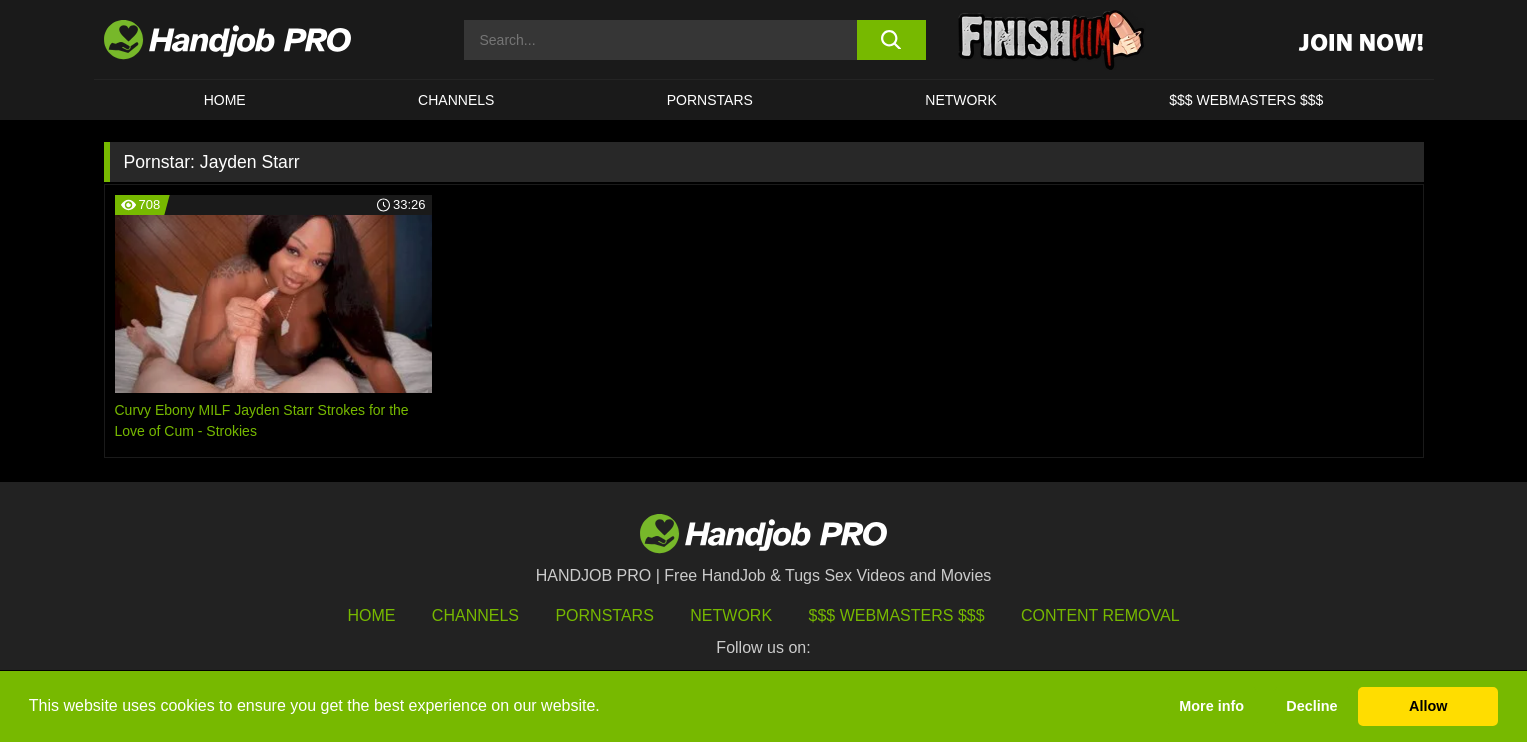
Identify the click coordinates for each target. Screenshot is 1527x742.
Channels (475, 615)
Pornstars (710, 100)
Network (961, 100)
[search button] (891, 40)
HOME (225, 100)
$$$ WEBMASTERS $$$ (1246, 100)
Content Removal (1100, 615)
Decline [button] (1311, 706)
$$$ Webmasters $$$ (897, 615)
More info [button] (1211, 706)
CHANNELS (456, 100)
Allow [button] (1428, 706)
